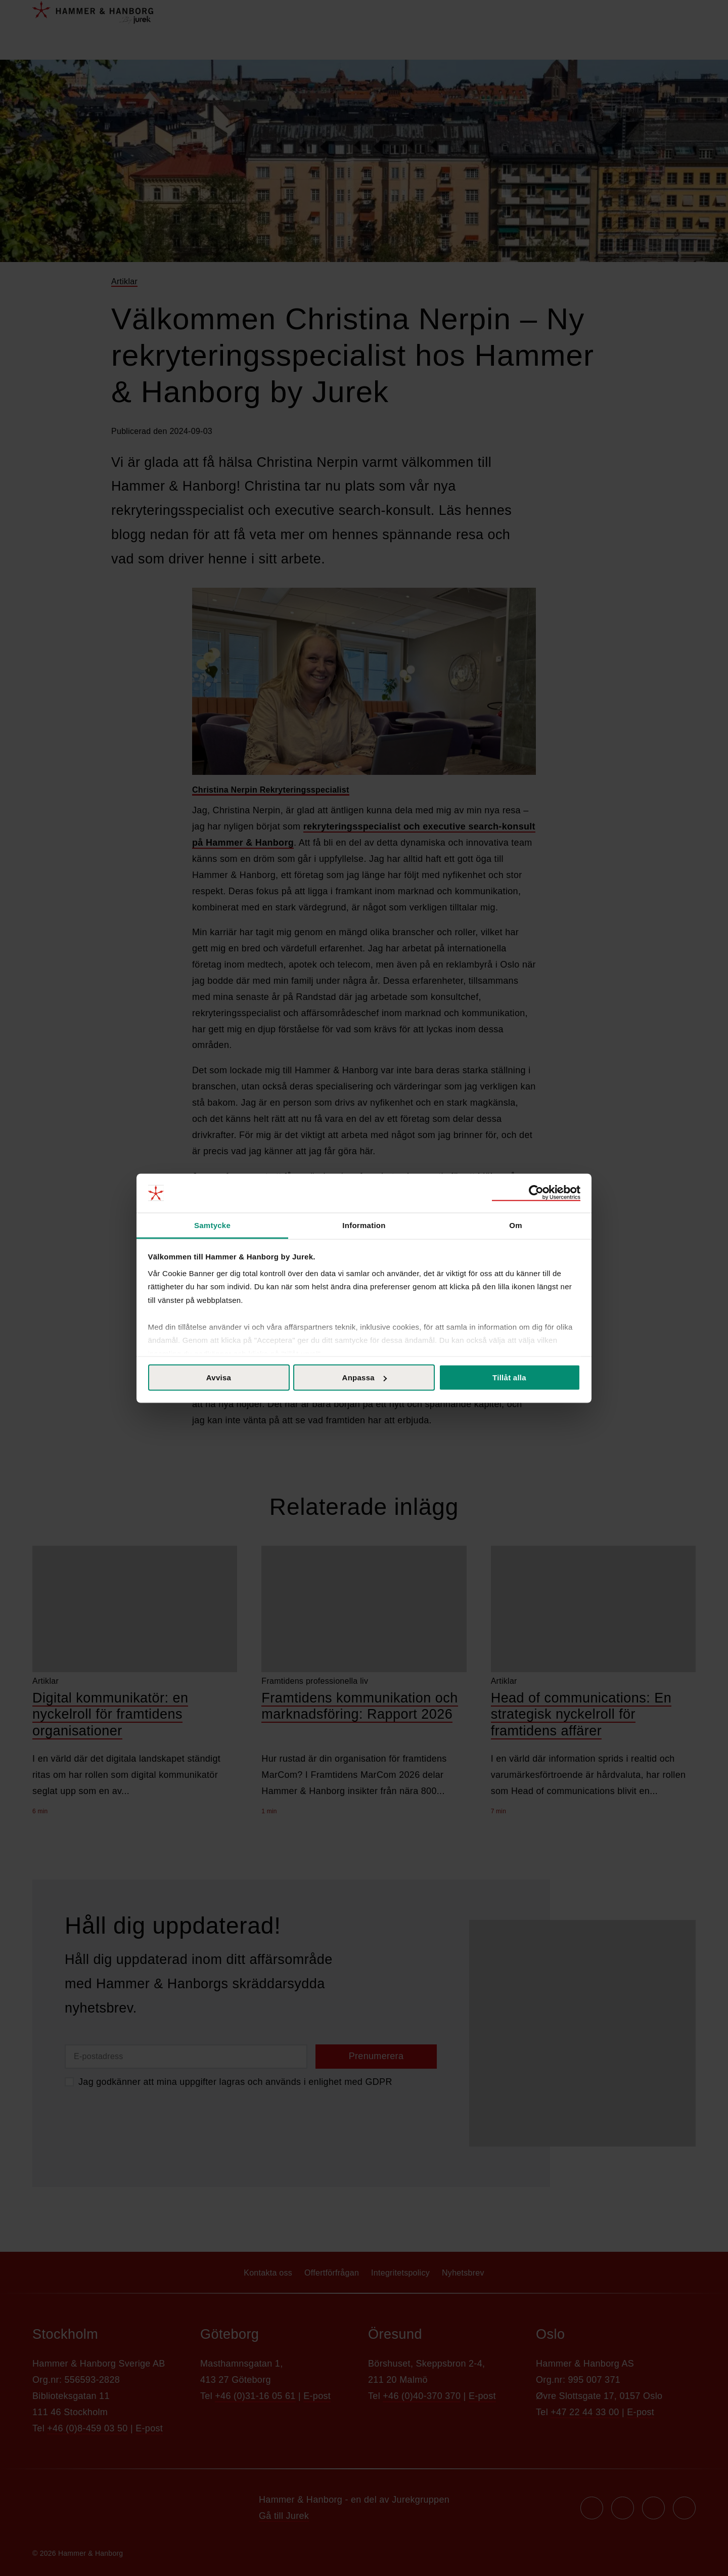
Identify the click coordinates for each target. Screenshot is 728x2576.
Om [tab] (515, 1224)
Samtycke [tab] (212, 1224)
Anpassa (364, 1377)
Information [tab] (363, 1224)
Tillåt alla (509, 1377)
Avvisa (218, 1377)
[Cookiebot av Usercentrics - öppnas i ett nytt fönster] (536, 1193)
